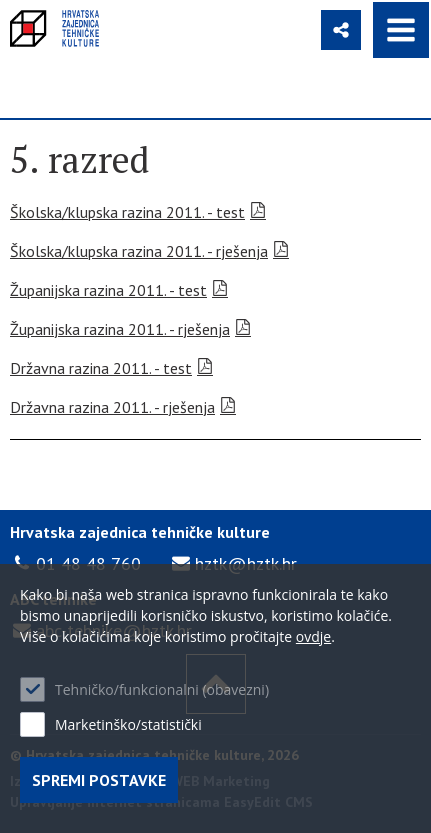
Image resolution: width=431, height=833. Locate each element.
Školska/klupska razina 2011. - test (127, 212)
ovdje (313, 636)
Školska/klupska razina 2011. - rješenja (139, 251)
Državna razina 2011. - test (101, 368)
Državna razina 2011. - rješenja (112, 407)
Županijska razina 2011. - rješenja (120, 329)
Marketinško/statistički (128, 724)
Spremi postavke (99, 780)
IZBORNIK (401, 30)
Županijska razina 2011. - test (108, 290)
